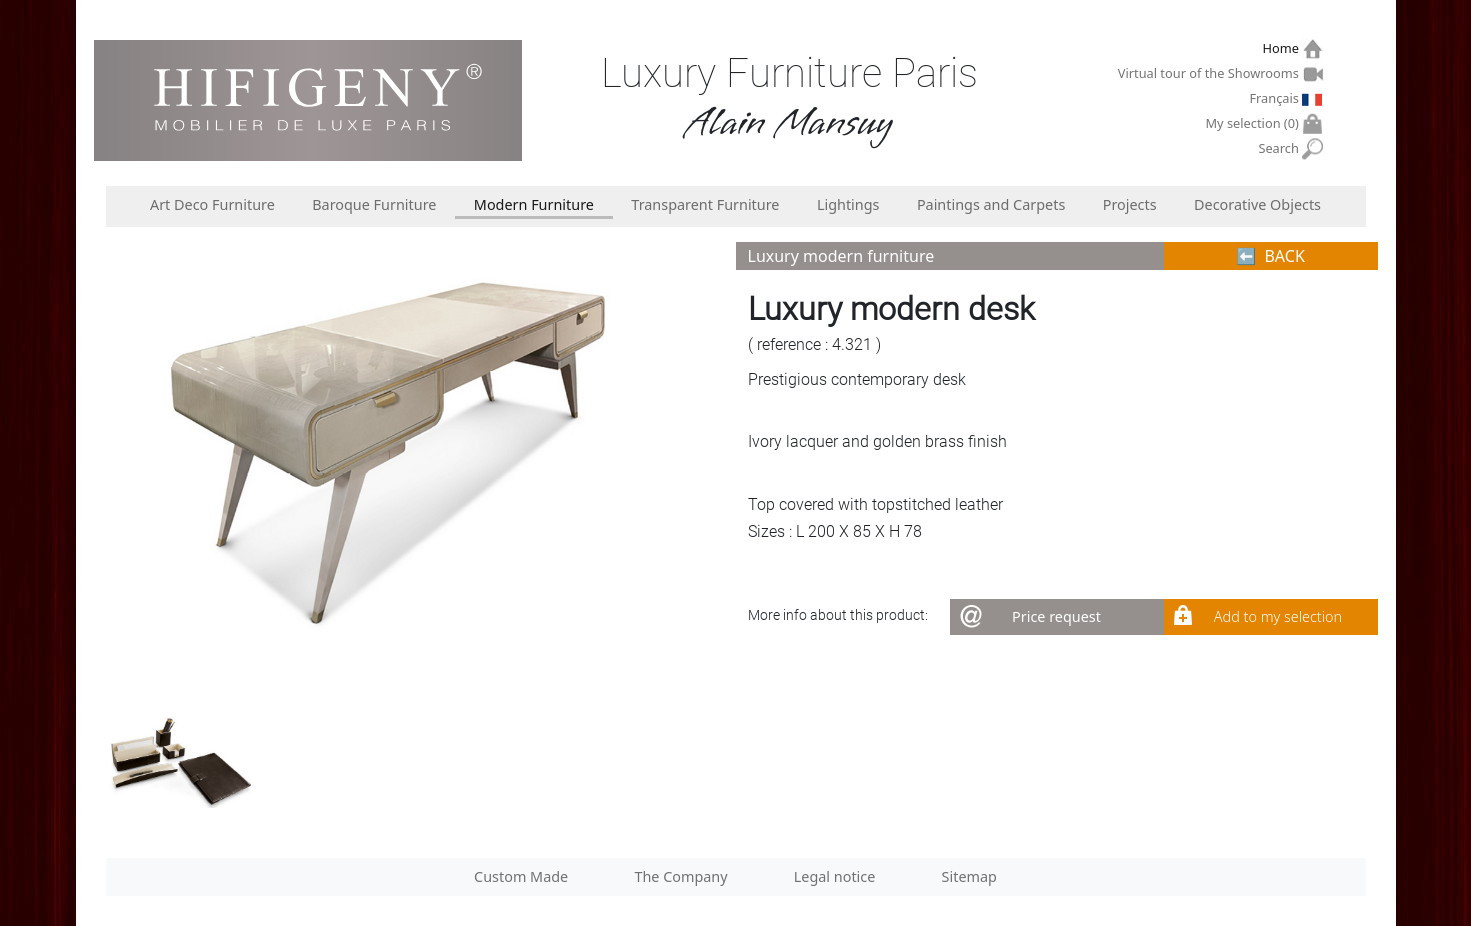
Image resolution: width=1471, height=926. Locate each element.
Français (1276, 98)
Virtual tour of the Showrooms (1211, 73)
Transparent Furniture (705, 204)
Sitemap (969, 876)
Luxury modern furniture (841, 256)
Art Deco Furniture (212, 204)
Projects (1130, 204)
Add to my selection (1278, 616)
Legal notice (835, 876)
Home (1282, 48)
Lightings (848, 204)
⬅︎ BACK (1270, 256)
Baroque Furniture (374, 204)
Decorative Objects (1257, 204)
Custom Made (521, 876)
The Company (680, 876)
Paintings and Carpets (991, 204)
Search (1280, 148)
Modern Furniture (534, 204)
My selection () (1255, 123)
